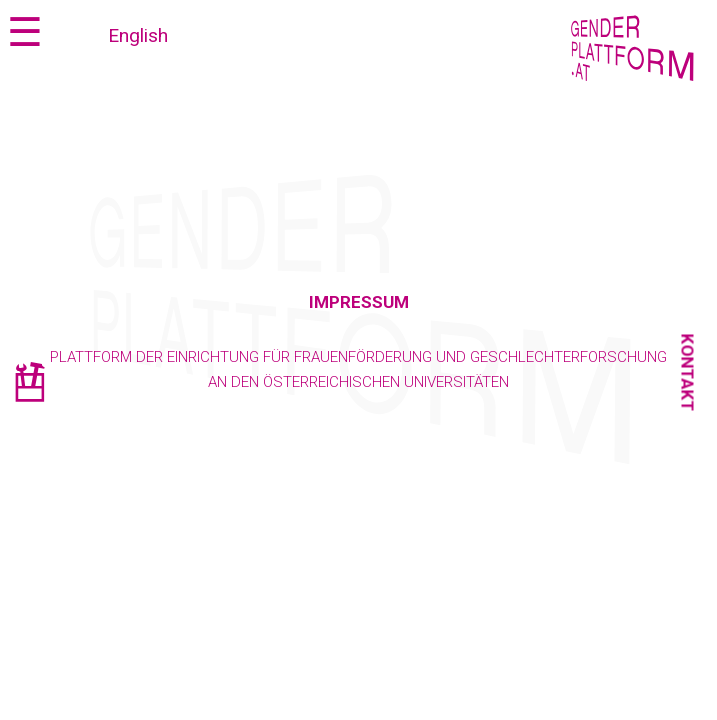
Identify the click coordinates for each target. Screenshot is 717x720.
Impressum (359, 302)
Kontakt (688, 373)
